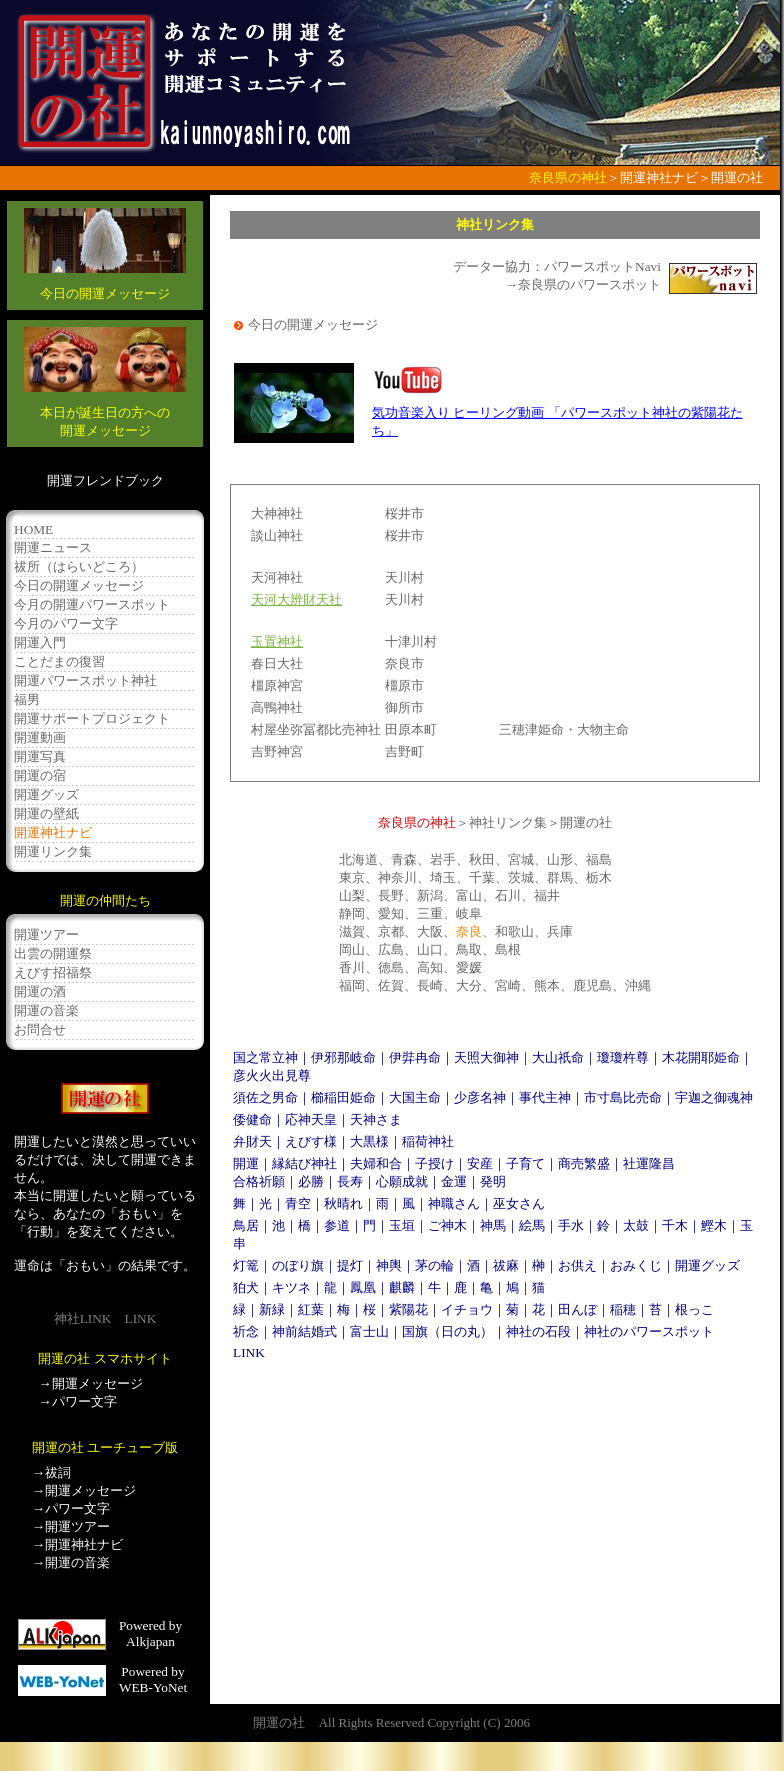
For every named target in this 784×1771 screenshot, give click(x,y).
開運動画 (40, 737)
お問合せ (40, 1029)
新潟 (430, 895)
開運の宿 (40, 775)
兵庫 (560, 931)
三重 (430, 913)
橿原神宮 (277, 685)
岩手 (443, 859)
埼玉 (443, 877)
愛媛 (469, 967)
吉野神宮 (277, 751)
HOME (33, 529)
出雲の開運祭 (53, 953)
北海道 (358, 859)
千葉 (482, 877)
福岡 (352, 985)
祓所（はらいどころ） (79, 566)
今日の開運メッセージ (79, 585)
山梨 (352, 895)
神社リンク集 (508, 822)
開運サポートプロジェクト (92, 718)
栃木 (599, 877)
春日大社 (277, 663)
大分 (469, 985)
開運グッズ (46, 794)
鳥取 (469, 949)
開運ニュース (53, 547)
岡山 (352, 949)
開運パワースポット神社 (85, 680)
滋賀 (352, 931)
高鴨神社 (277, 707)
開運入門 (40, 642)
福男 (27, 699)
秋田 (482, 859)
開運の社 (586, 822)
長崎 (430, 985)
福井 (547, 895)
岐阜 (469, 913)
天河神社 (277, 577)
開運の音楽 (46, 1010)
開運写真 (40, 756)
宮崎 (508, 985)
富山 (469, 895)
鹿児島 (592, 985)
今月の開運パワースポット (92, 604)
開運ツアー (46, 934)
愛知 (391, 913)
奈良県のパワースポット (589, 284)
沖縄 (638, 985)
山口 (430, 949)
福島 (599, 859)
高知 (430, 967)
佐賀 (391, 985)
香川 (352, 967)
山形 (560, 859)
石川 (508, 895)
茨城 (521, 877)
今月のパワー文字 (66, 623)
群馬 (560, 877)
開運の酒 (40, 991)
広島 (391, 949)
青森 (404, 859)
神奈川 (397, 877)
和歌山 (514, 931)
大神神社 (277, 513)
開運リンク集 (53, 851)
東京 (352, 877)
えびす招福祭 (53, 972)
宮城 (521, 859)
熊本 (547, 985)
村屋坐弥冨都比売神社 (316, 729)
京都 (391, 931)
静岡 (352, 913)
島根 (508, 949)
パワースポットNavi (602, 266)
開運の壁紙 (46, 813)
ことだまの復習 (59, 661)
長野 (391, 895)
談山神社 (277, 535)
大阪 (430, 931)
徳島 (391, 967)
